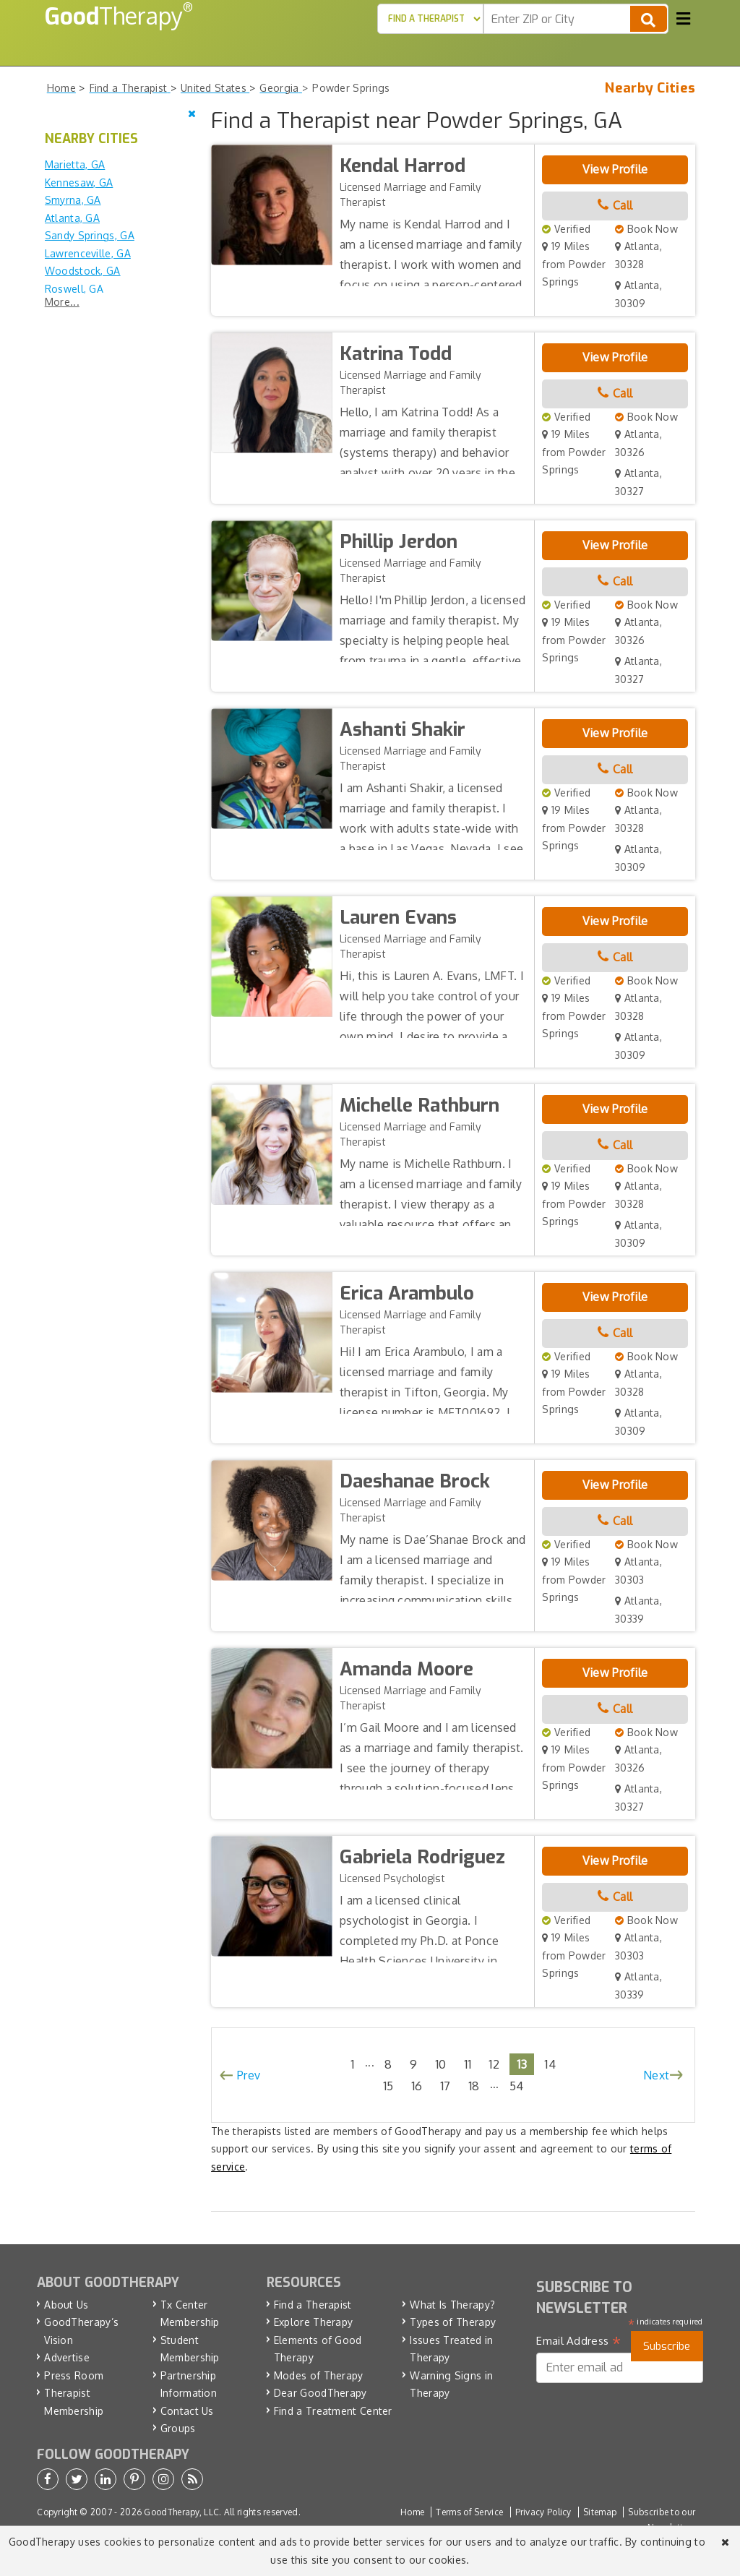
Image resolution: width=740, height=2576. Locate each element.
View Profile (615, 169)
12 (494, 2063)
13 (522, 2063)
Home (412, 2512)
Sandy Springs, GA (89, 235)
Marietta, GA (75, 164)
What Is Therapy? (452, 2304)
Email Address (578, 2341)
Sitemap (599, 2512)
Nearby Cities (650, 88)
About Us (66, 2304)
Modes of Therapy (318, 2375)
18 (474, 2085)
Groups (178, 2428)
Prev (248, 2075)
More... (62, 302)
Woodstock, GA (83, 271)
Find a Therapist (313, 2304)
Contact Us (187, 2411)
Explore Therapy (313, 2322)
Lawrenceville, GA (88, 253)
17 (445, 2085)
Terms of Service (469, 2512)
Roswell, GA (74, 289)
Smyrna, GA (73, 200)
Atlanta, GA (72, 218)
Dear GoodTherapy (320, 2393)
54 (516, 2085)
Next (656, 2075)
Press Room (73, 2375)
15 (388, 2085)
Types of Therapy (453, 2322)
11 (468, 2063)
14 (550, 2063)
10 (441, 2063)
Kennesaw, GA (79, 182)
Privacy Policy (543, 2512)
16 (417, 2085)
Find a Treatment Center (333, 2411)
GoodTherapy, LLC (181, 2512)
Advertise (67, 2357)
